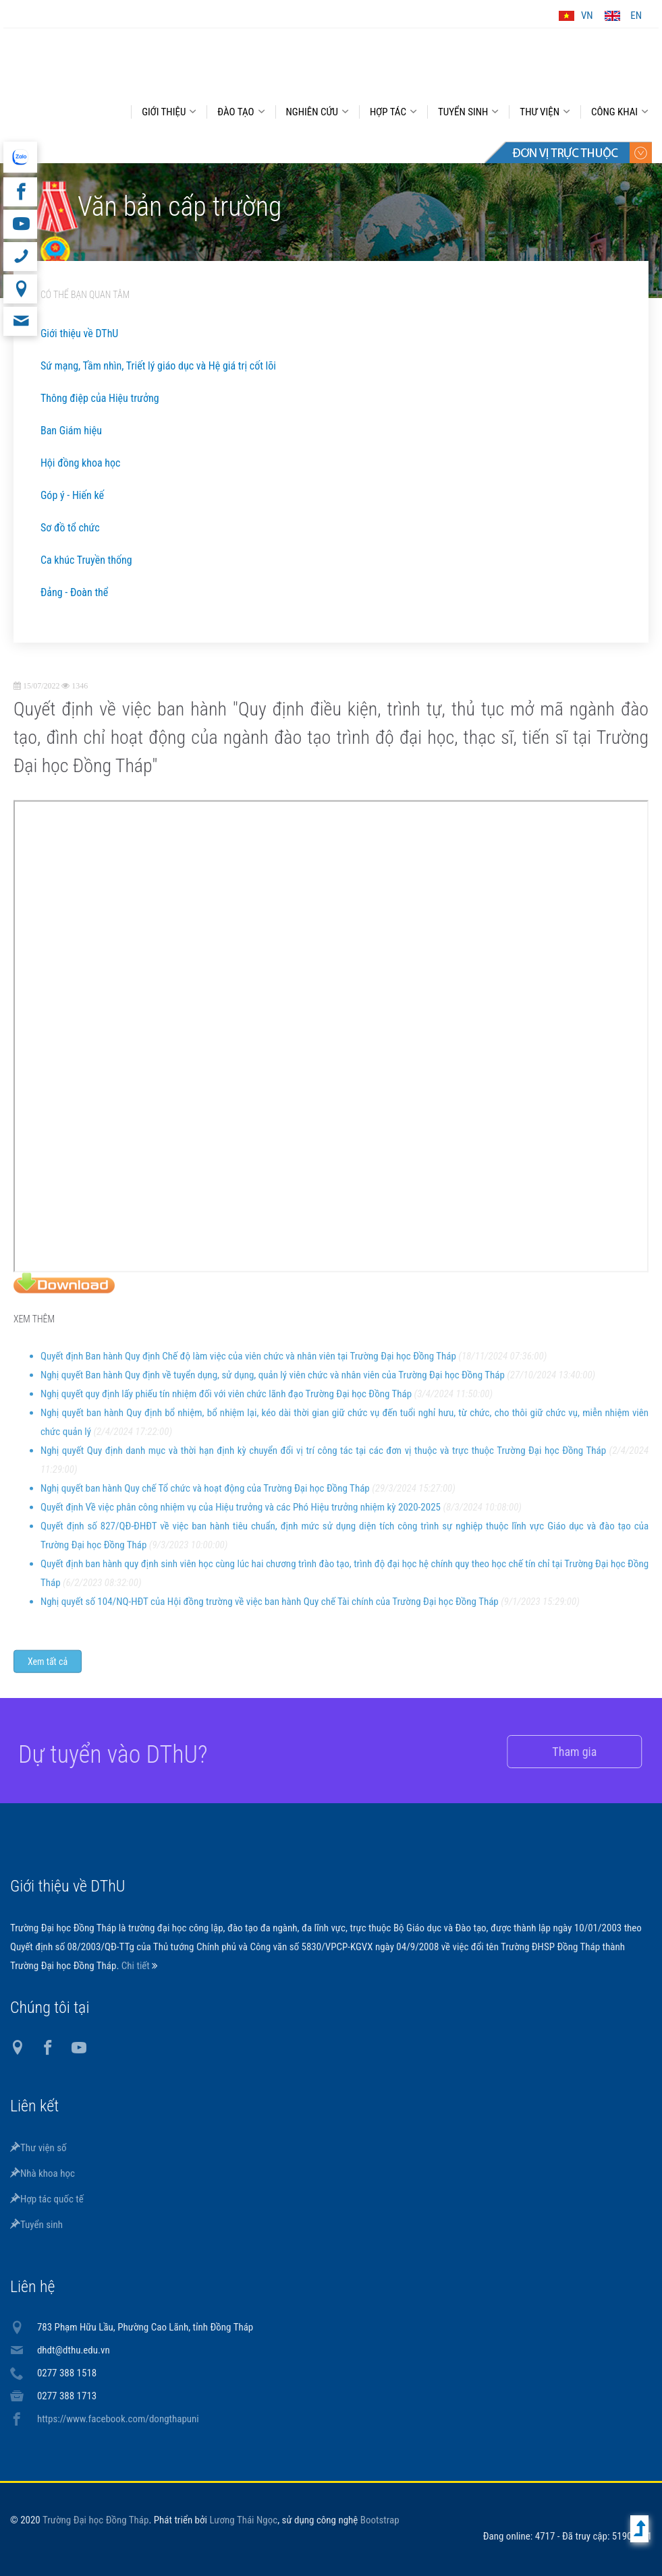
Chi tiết (136, 1966)
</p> (331, 1048)
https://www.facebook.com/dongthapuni (118, 2419)
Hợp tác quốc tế (47, 2199)
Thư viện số (38, 2148)
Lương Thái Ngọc (243, 2520)
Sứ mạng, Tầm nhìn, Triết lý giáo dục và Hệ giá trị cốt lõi (158, 365)
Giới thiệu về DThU (79, 333)
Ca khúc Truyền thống (86, 560)
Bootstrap (379, 2520)
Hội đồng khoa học (80, 463)
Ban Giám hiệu (71, 430)
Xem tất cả (47, 1673)
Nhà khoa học (42, 2173)
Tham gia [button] (558, 1752)
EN (636, 15)
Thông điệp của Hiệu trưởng (99, 398)
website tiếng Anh (19, 157)
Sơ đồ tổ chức (70, 527)
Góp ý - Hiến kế (72, 495)
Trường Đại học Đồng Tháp (96, 2520)
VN (587, 15)
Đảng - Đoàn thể (74, 592)
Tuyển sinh (36, 2225)
